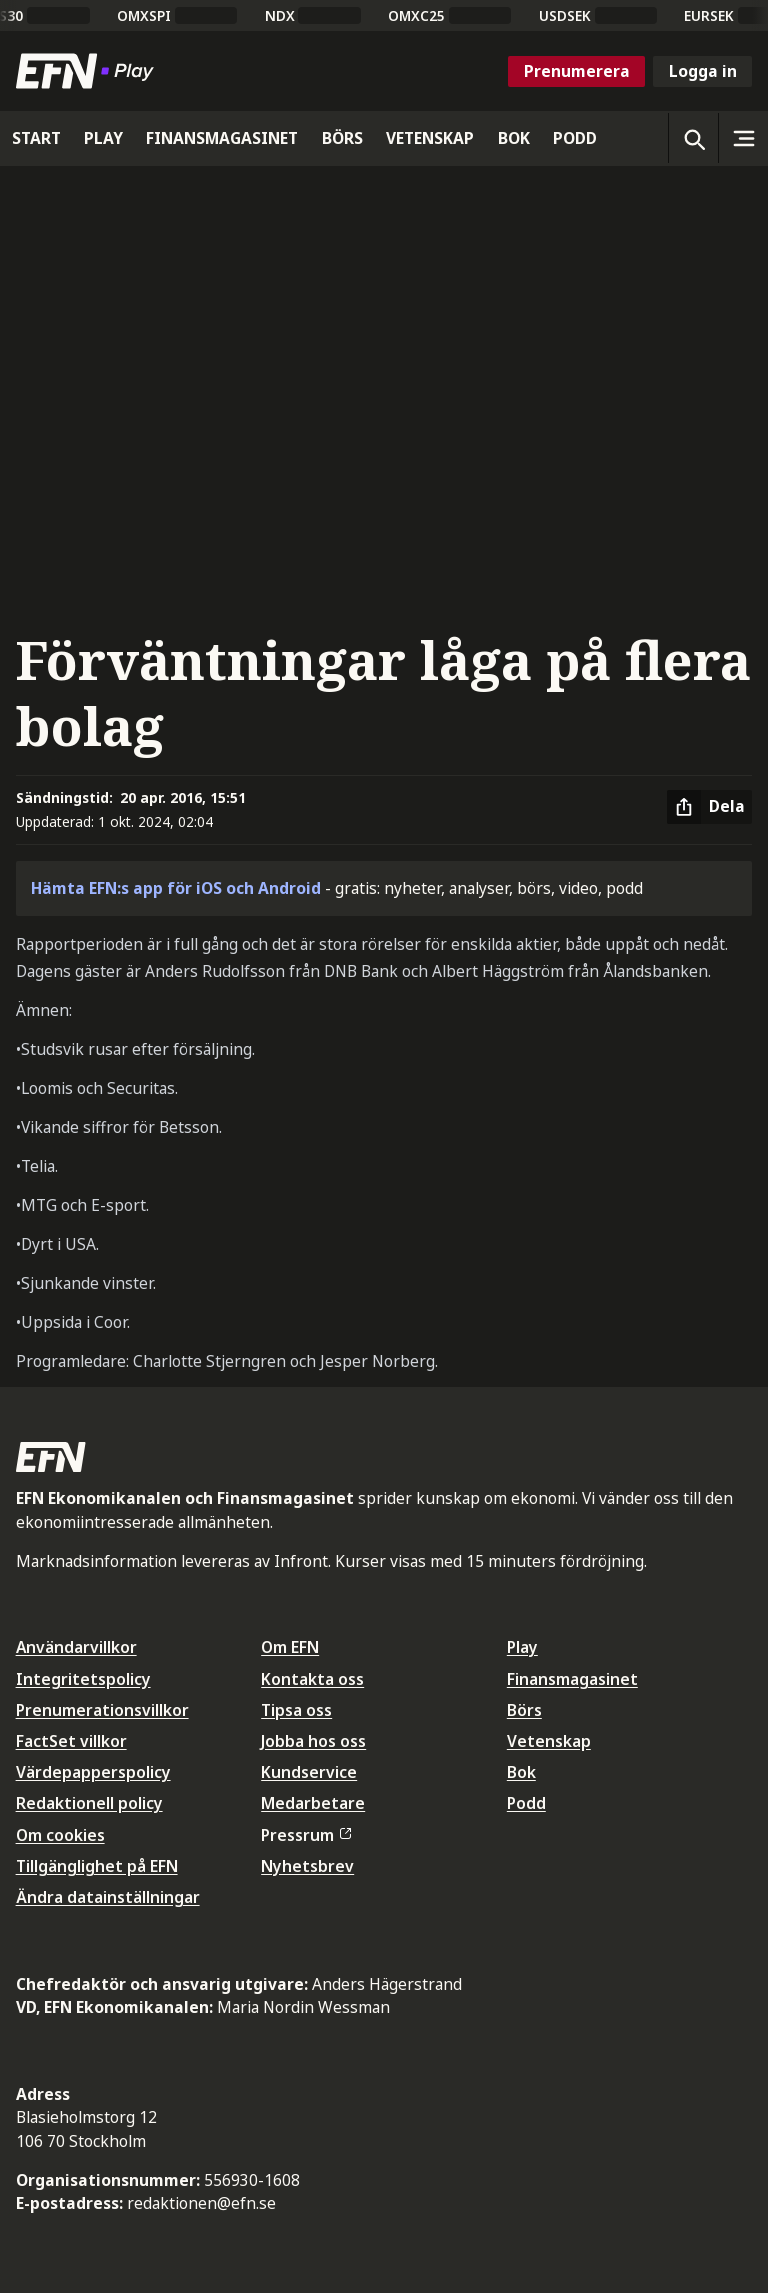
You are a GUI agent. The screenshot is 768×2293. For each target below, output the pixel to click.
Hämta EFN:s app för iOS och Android (176, 888)
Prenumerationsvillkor (102, 1710)
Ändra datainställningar (108, 1897)
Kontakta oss (312, 1679)
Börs (524, 1710)
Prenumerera (577, 71)
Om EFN (290, 1647)
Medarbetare (313, 1803)
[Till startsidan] (89, 71)
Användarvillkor (76, 1647)
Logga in (703, 71)
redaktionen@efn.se (201, 2203)
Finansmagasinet (572, 1679)
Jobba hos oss (313, 1741)
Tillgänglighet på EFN (97, 1866)
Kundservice (309, 1772)
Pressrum (306, 1835)
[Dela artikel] (709, 807)
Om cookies (60, 1835)
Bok (521, 1772)
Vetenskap (549, 1741)
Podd (526, 1803)
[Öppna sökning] (693, 138)
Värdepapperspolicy (93, 1772)
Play (522, 1647)
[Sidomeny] (743, 138)
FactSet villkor (71, 1741)
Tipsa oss (296, 1710)
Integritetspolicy (83, 1679)
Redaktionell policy (89, 1803)
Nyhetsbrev (307, 1866)
